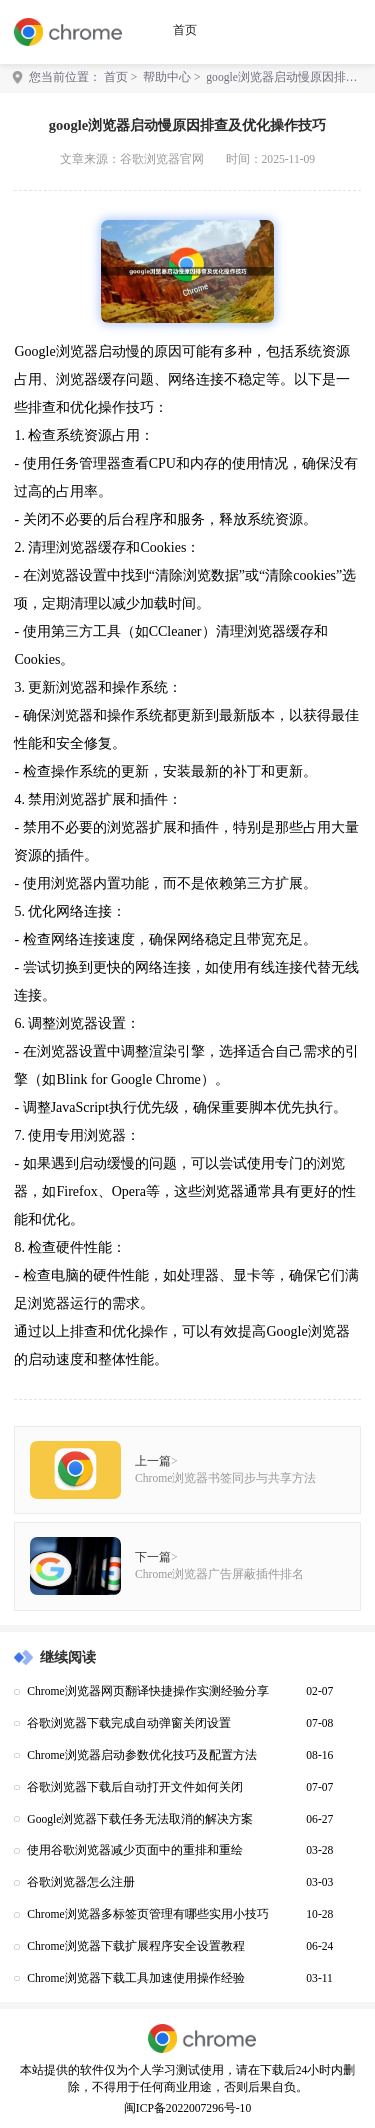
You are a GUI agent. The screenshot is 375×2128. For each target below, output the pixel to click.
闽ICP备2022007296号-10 (187, 2108)
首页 (185, 30)
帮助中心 (167, 77)
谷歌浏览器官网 (162, 159)
